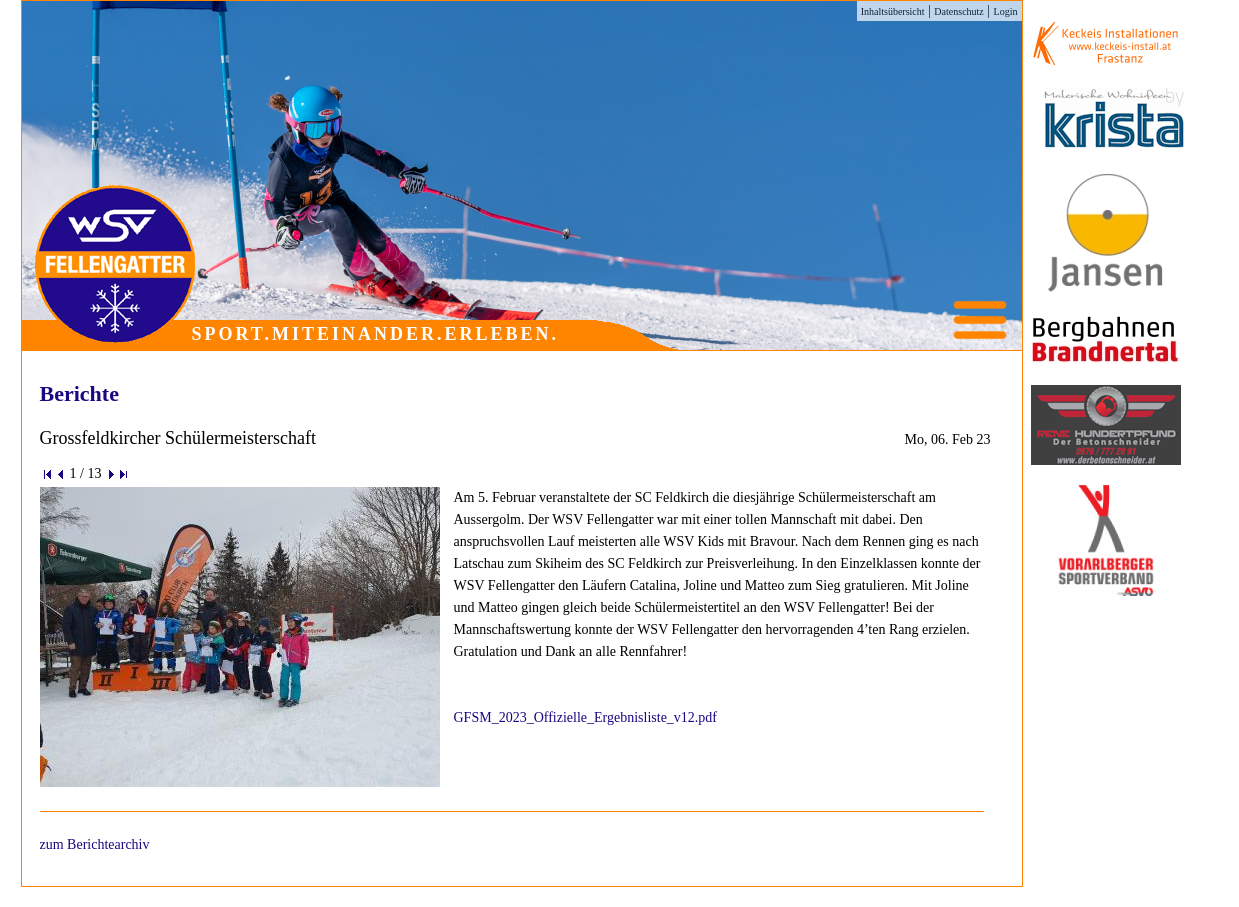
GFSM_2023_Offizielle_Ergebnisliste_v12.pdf (586, 717)
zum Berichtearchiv (95, 844)
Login (1006, 11)
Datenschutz (958, 11)
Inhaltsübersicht (893, 11)
